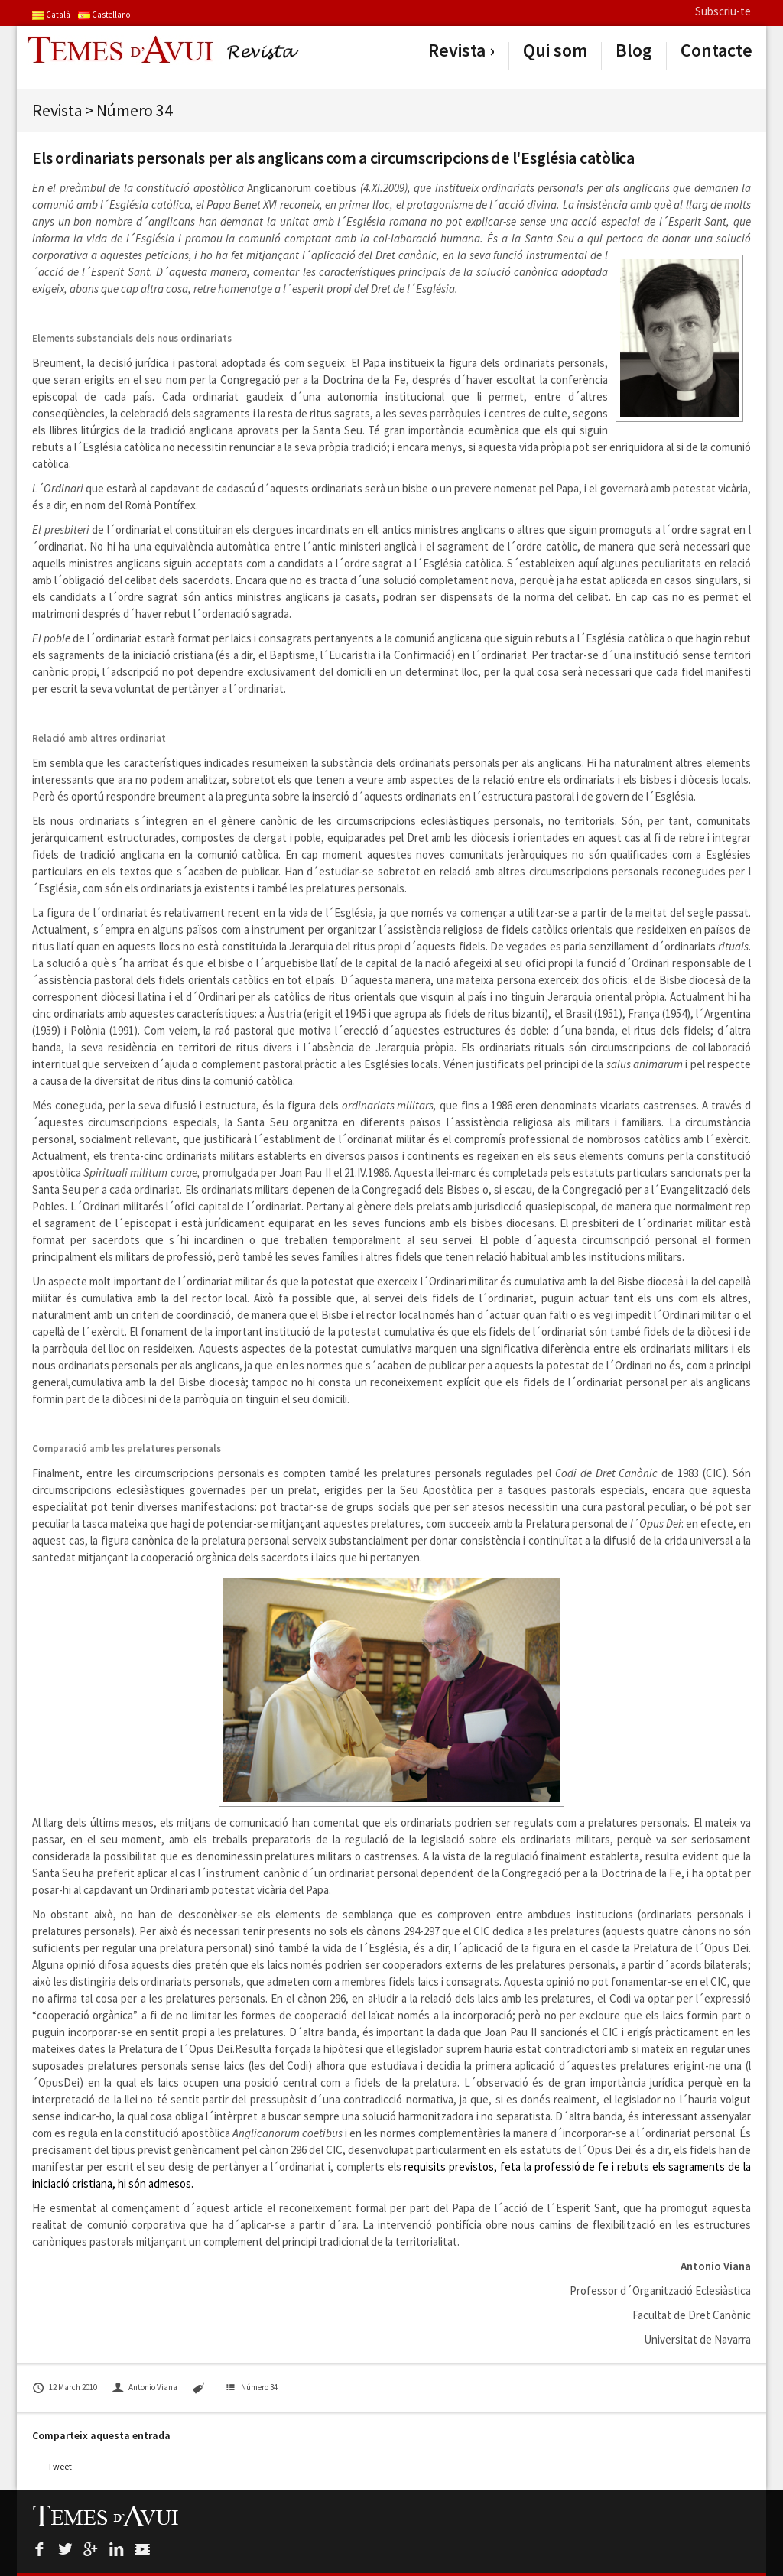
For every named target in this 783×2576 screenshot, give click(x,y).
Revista (457, 50)
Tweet (59, 2466)
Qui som (555, 50)
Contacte (716, 50)
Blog (634, 50)
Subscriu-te (723, 11)
